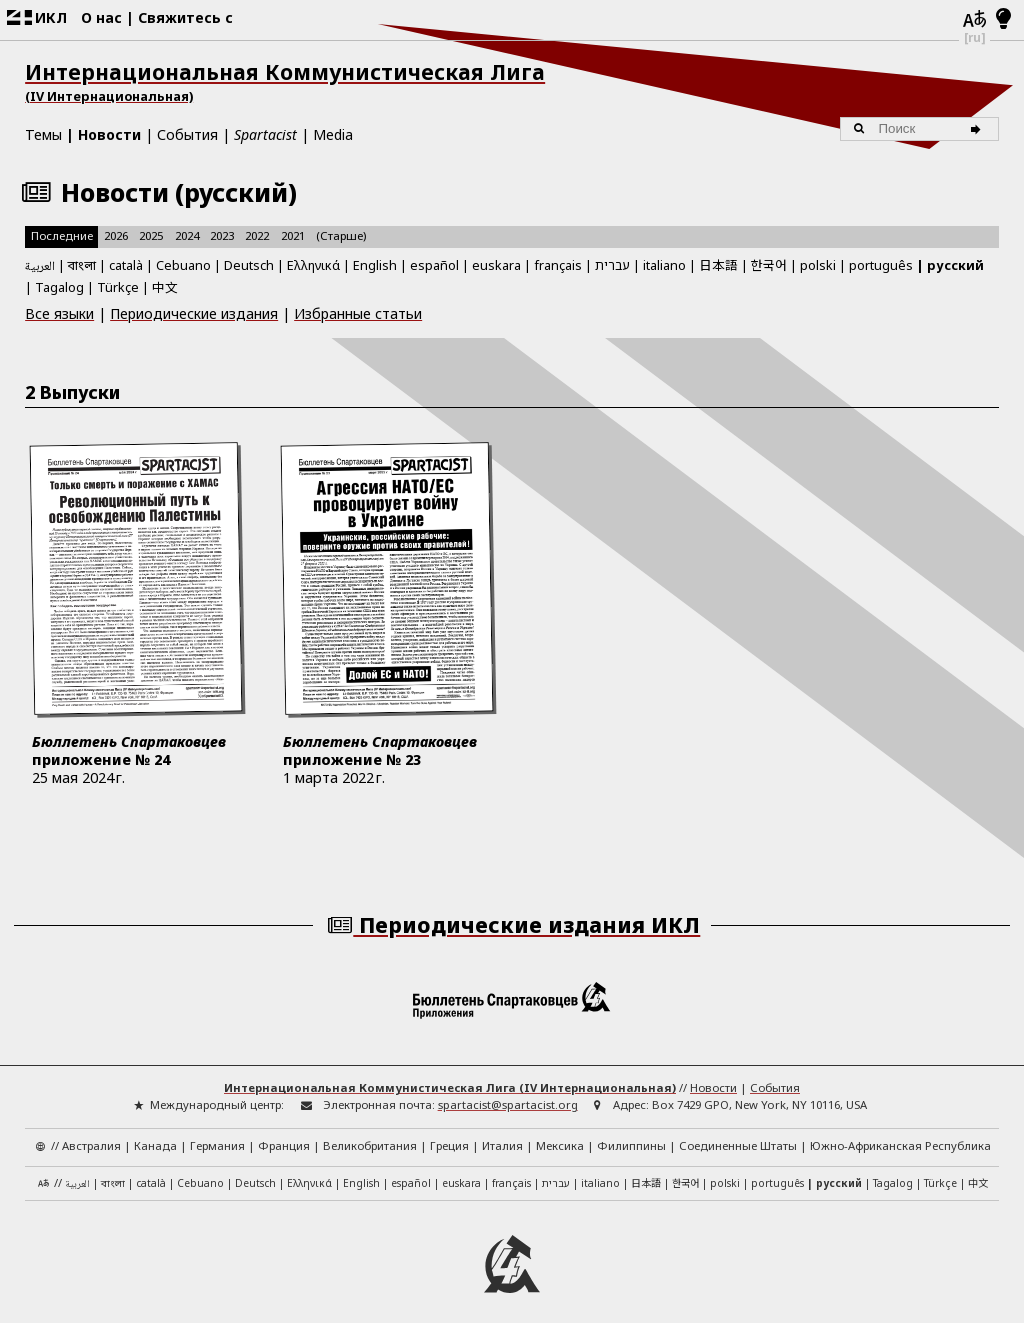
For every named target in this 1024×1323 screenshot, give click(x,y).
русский (955, 265)
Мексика (560, 1133)
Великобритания (370, 1133)
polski (818, 265)
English (375, 263)
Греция (449, 1133)
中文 (165, 286)
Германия (217, 1133)
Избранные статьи (358, 313)
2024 (187, 235)
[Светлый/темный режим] (1003, 20)
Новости (109, 134)
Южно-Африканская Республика (900, 1133)
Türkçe (118, 287)
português (881, 265)
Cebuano (183, 265)
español (434, 265)
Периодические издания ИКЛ (512, 913)
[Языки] (975, 20)
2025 (151, 235)
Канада (155, 1133)
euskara (496, 265)
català (126, 265)
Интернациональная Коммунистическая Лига (512, 82)
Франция (284, 1133)
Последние (62, 235)
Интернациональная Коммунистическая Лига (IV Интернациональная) (450, 1076)
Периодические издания (194, 313)
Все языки (59, 313)
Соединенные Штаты (738, 1133)
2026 (116, 235)
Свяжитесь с (185, 17)
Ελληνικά (313, 265)
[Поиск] (979, 129)
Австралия (91, 1133)
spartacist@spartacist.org (508, 1093)
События (187, 134)
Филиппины (631, 1133)
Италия (502, 1133)
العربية (40, 267)
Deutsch (249, 265)
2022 (257, 235)
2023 (222, 235)
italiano (664, 265)
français (558, 265)
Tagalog (59, 287)
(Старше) (341, 235)
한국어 (769, 264)
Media (333, 134)
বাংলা (82, 266)
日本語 (718, 264)
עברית (612, 265)
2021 (293, 235)
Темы (43, 134)
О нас (101, 17)
